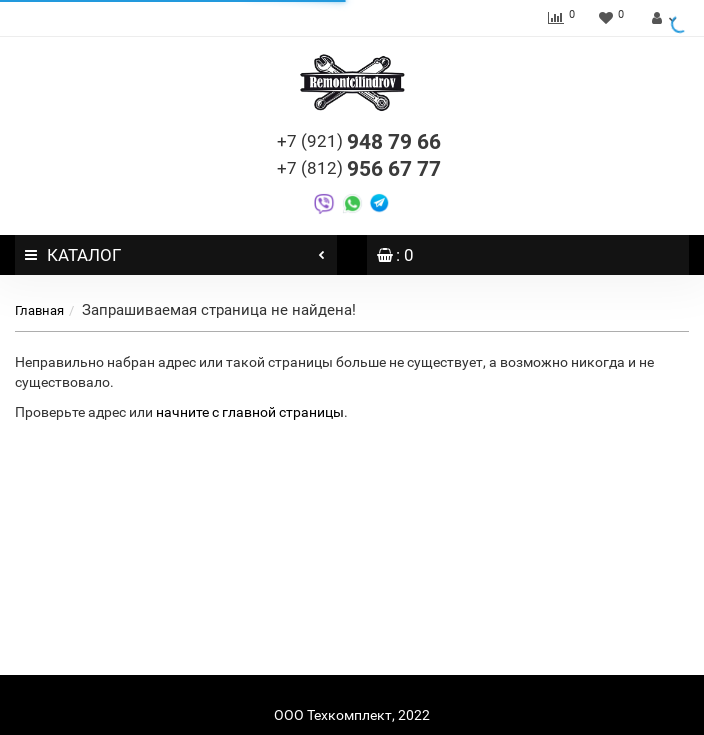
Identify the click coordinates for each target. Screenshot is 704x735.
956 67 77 (359, 169)
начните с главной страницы (250, 412)
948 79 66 (359, 142)
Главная (39, 310)
